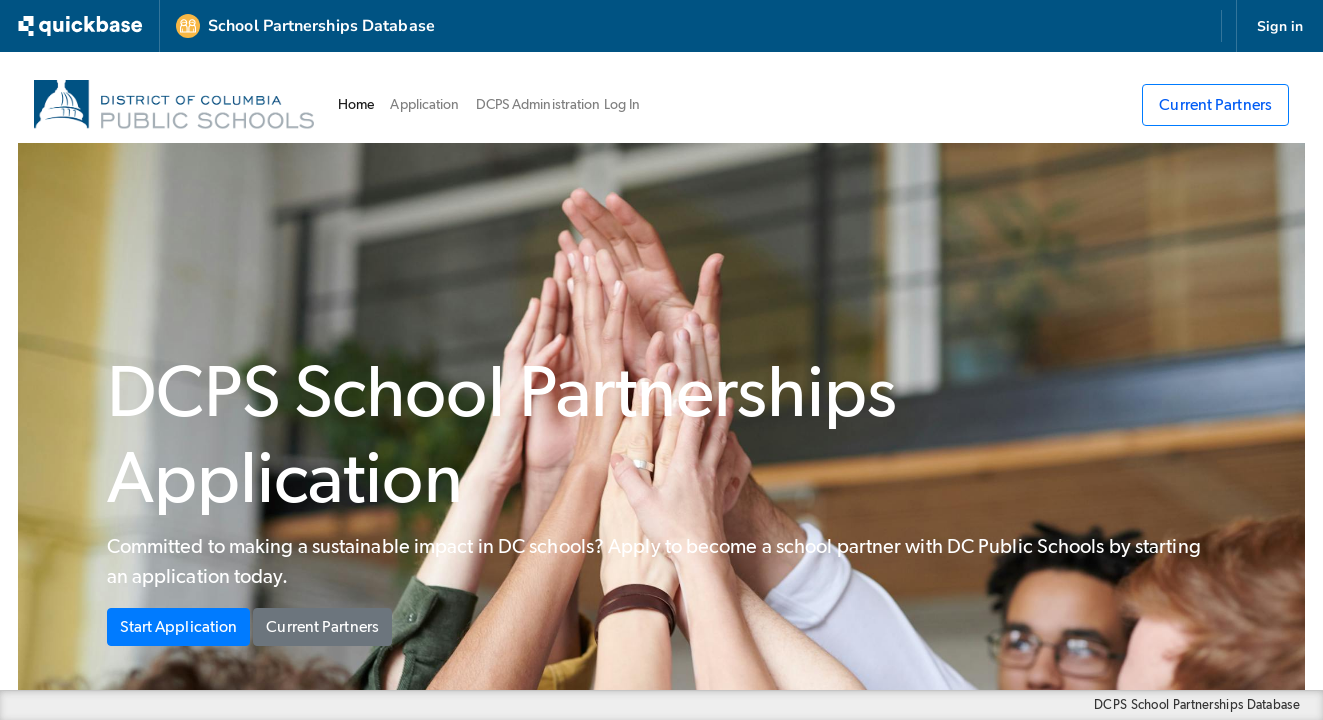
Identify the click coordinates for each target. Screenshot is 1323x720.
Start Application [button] (179, 627)
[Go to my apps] (84, 26)
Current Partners (1215, 105)
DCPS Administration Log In (558, 105)
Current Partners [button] (322, 627)
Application (424, 105)
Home (360, 103)
